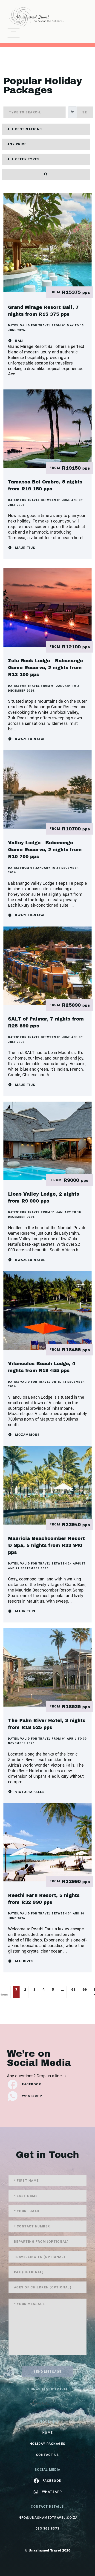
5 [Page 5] (53, 1989)
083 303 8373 (48, 2528)
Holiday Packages (48, 2443)
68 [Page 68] (73, 1989)
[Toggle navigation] (13, 33)
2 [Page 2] (25, 1989)
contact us (47, 2455)
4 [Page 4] (44, 1989)
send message (48, 2371)
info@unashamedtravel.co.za (47, 2517)
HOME (47, 2432)
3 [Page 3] (34, 1989)
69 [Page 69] (85, 1989)
